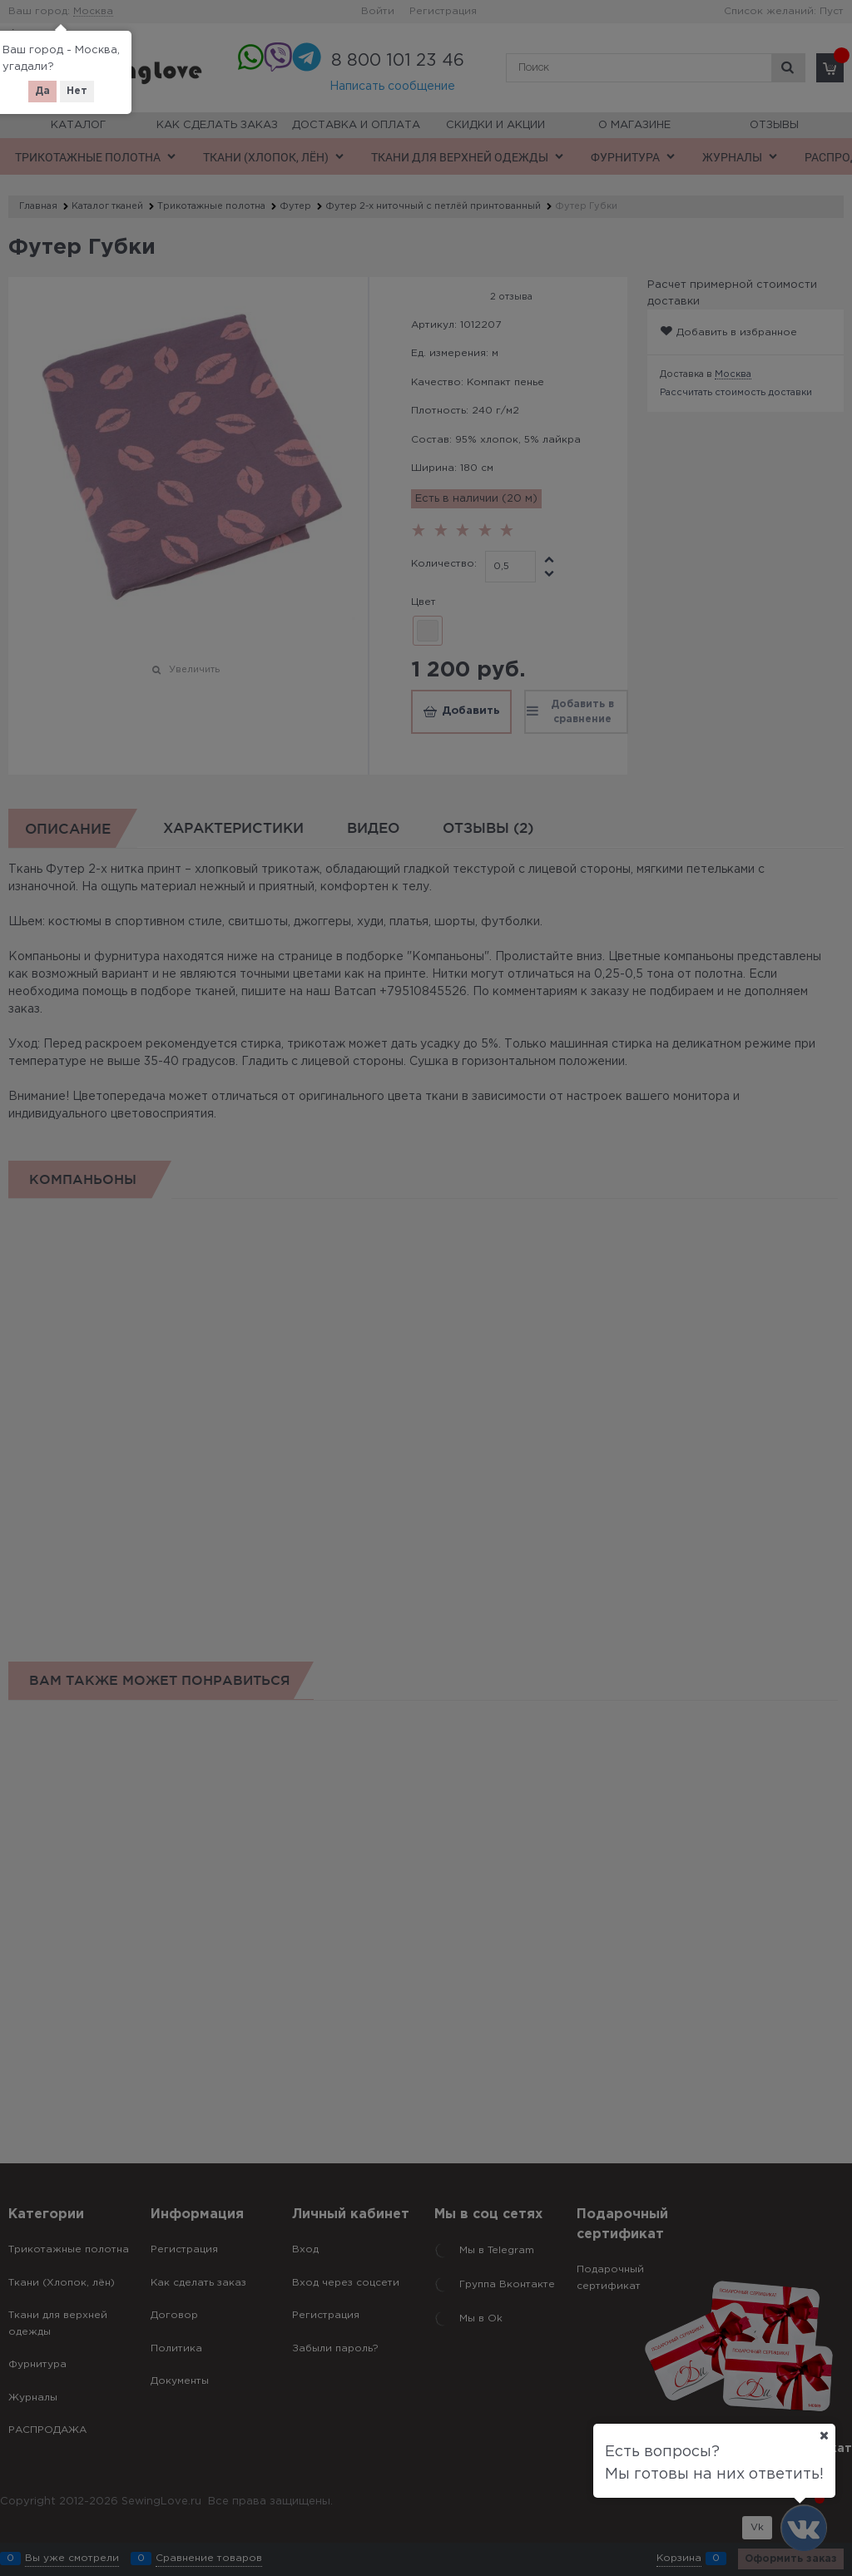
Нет (77, 91)
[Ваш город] (823, 2435)
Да (42, 91)
